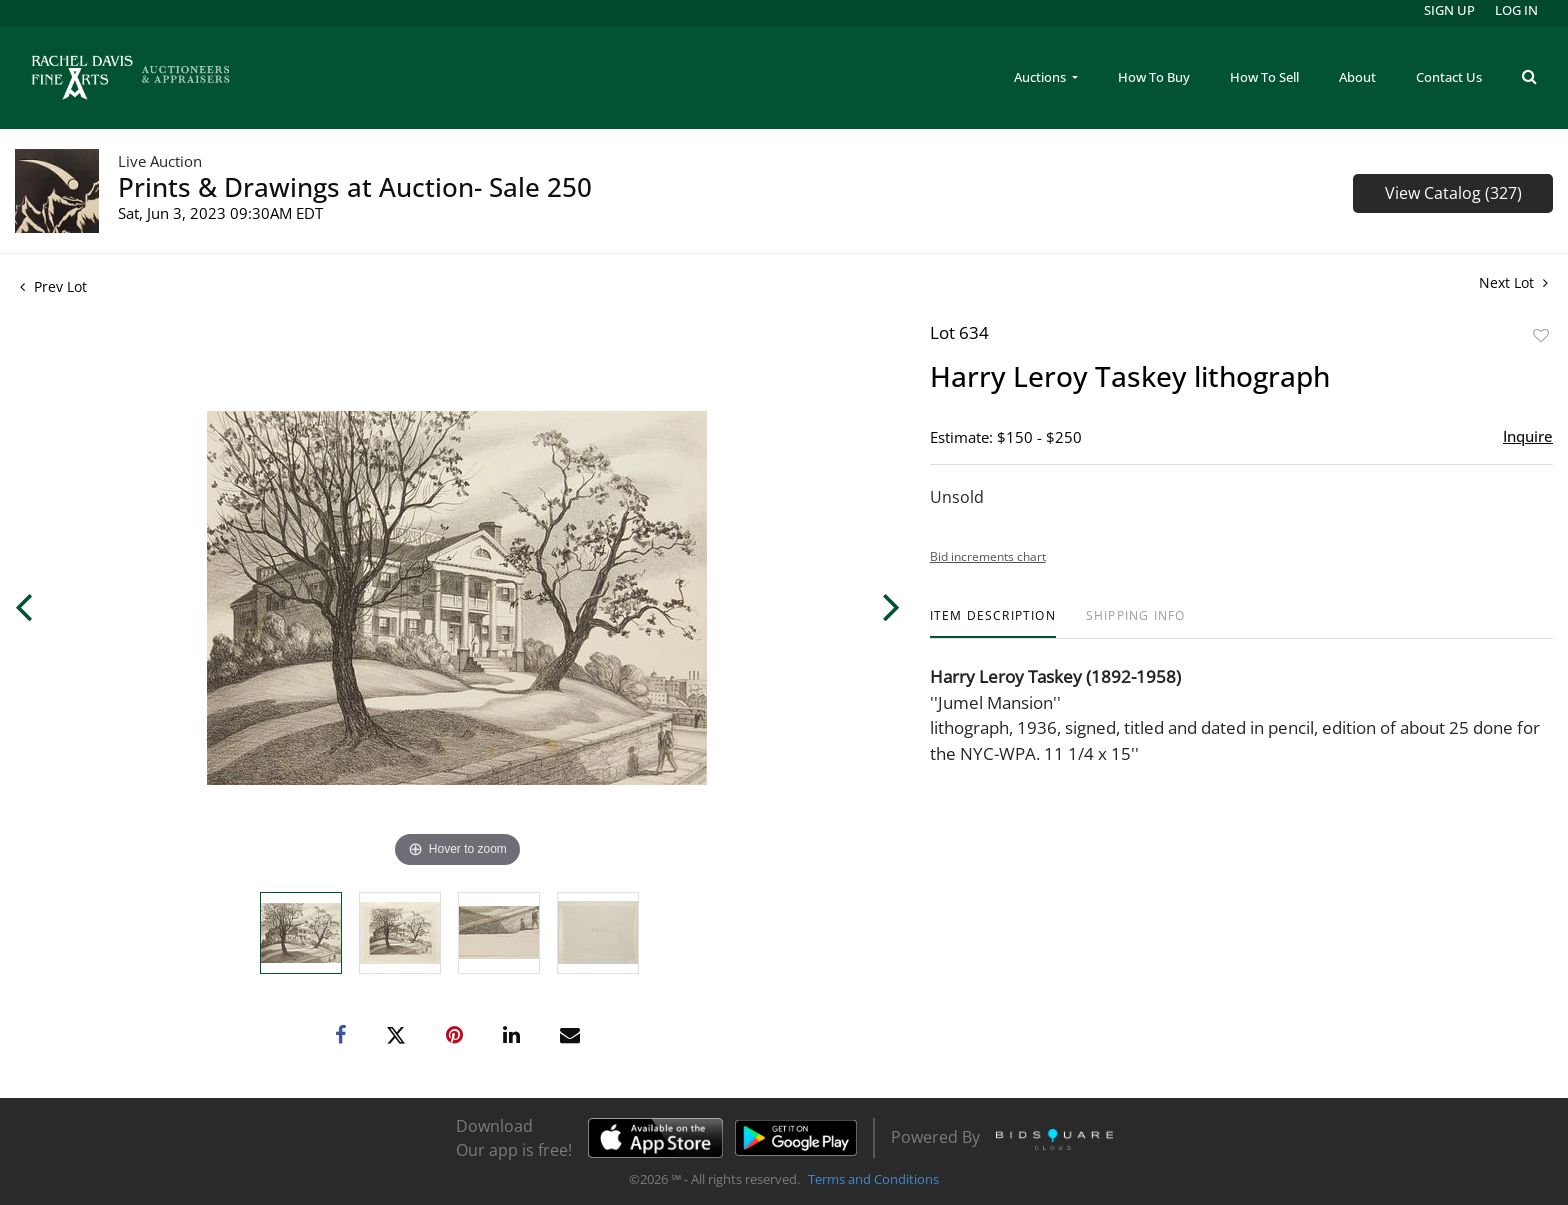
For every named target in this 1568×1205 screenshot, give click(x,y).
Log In (1516, 10)
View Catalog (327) (1453, 193)
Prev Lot (53, 286)
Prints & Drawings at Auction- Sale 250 (355, 187)
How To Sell (1264, 77)
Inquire (1528, 436)
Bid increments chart (988, 556)
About (1357, 77)
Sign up (1449, 10)
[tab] (993, 623)
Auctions (1041, 77)
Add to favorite (1541, 335)
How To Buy (1154, 77)
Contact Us (1449, 77)
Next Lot (1513, 282)
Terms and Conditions (873, 1179)
